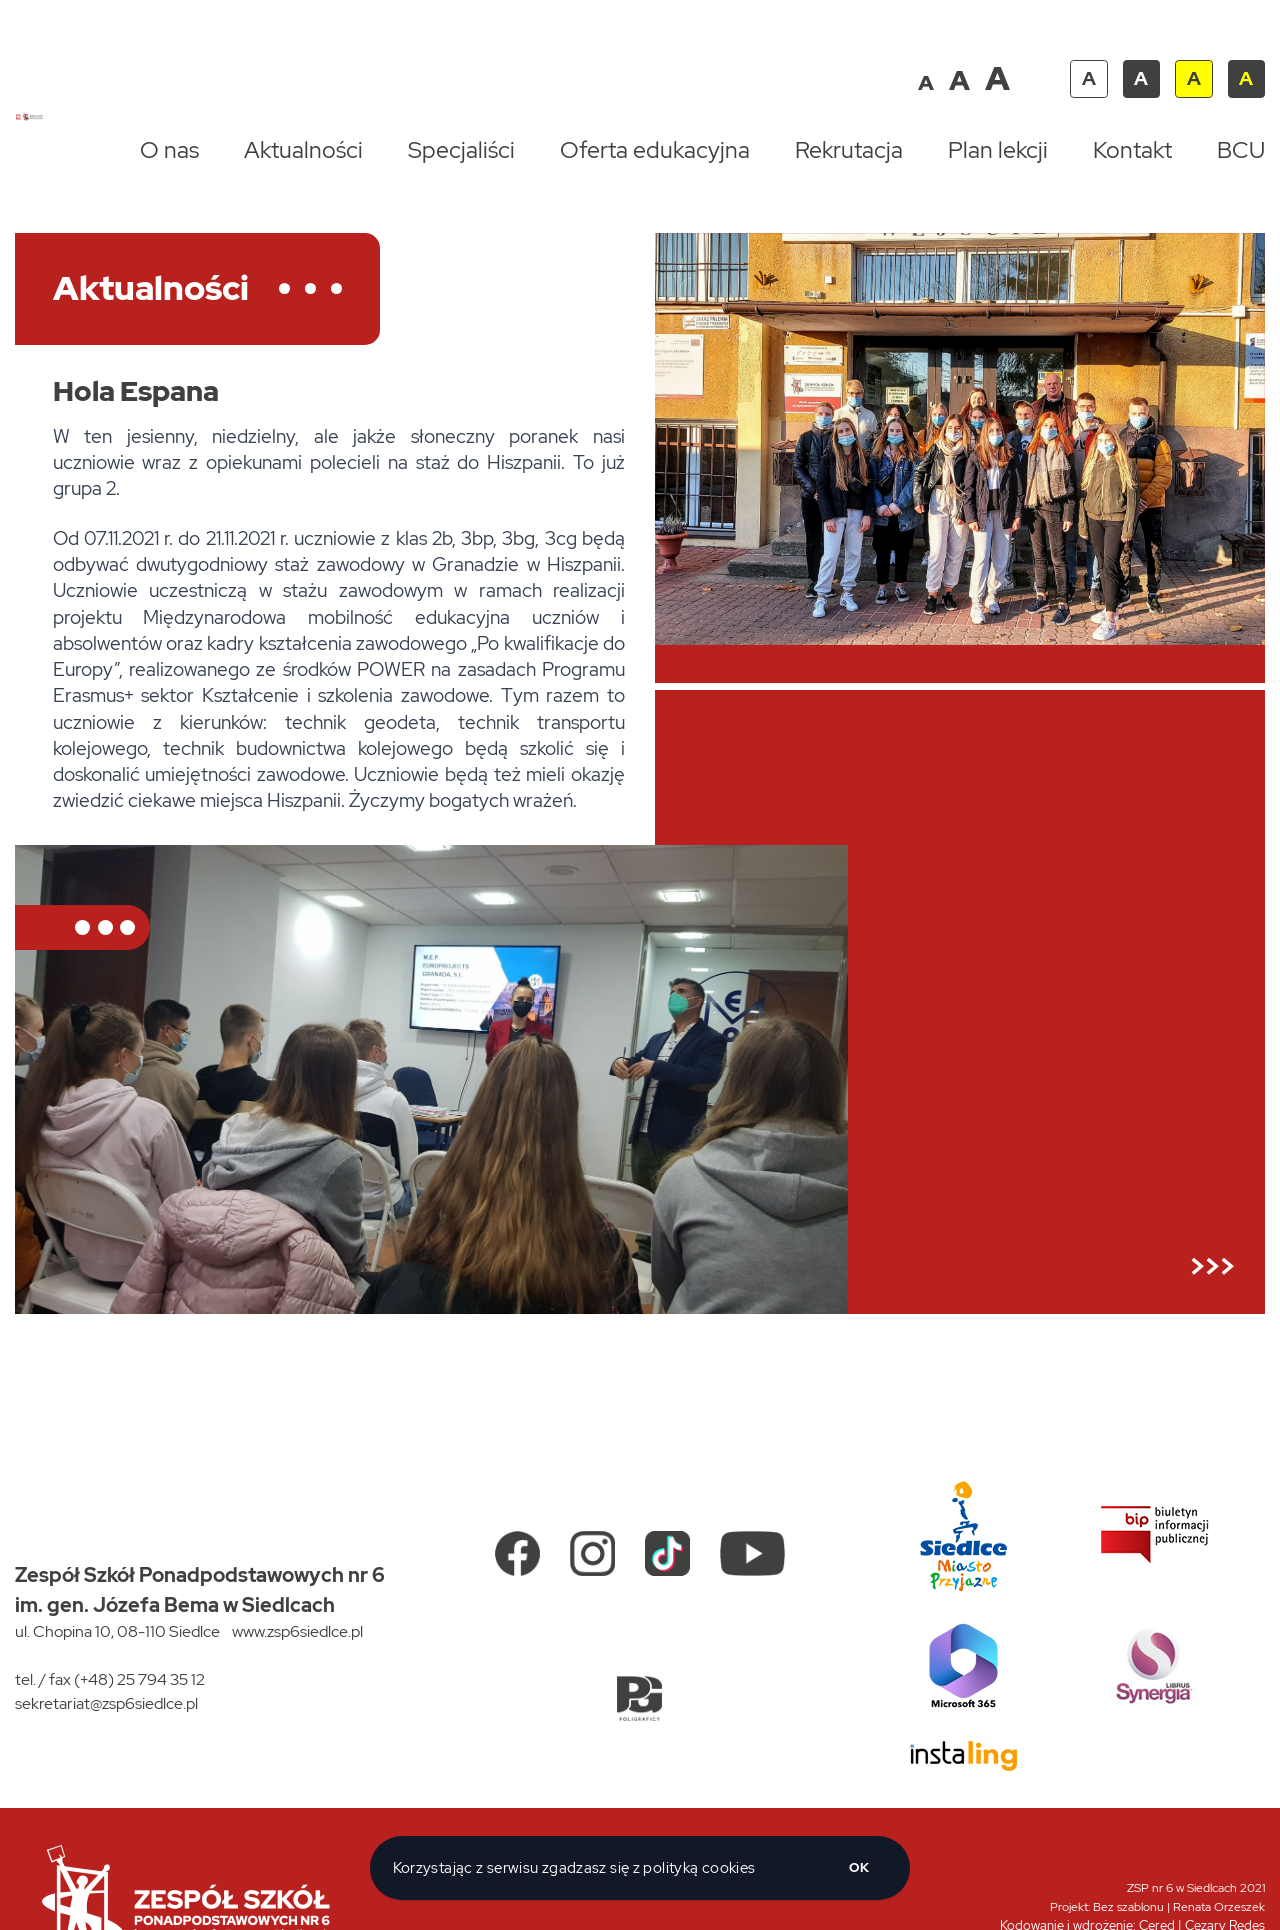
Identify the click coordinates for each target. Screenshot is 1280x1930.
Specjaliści (461, 150)
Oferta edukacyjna (655, 150)
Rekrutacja (849, 150)
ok (859, 1867)
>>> (1212, 1266)
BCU (1241, 150)
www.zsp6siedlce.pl (297, 1631)
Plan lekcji (998, 150)
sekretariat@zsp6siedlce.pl (106, 1703)
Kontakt (1132, 150)
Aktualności (303, 150)
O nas (169, 150)
